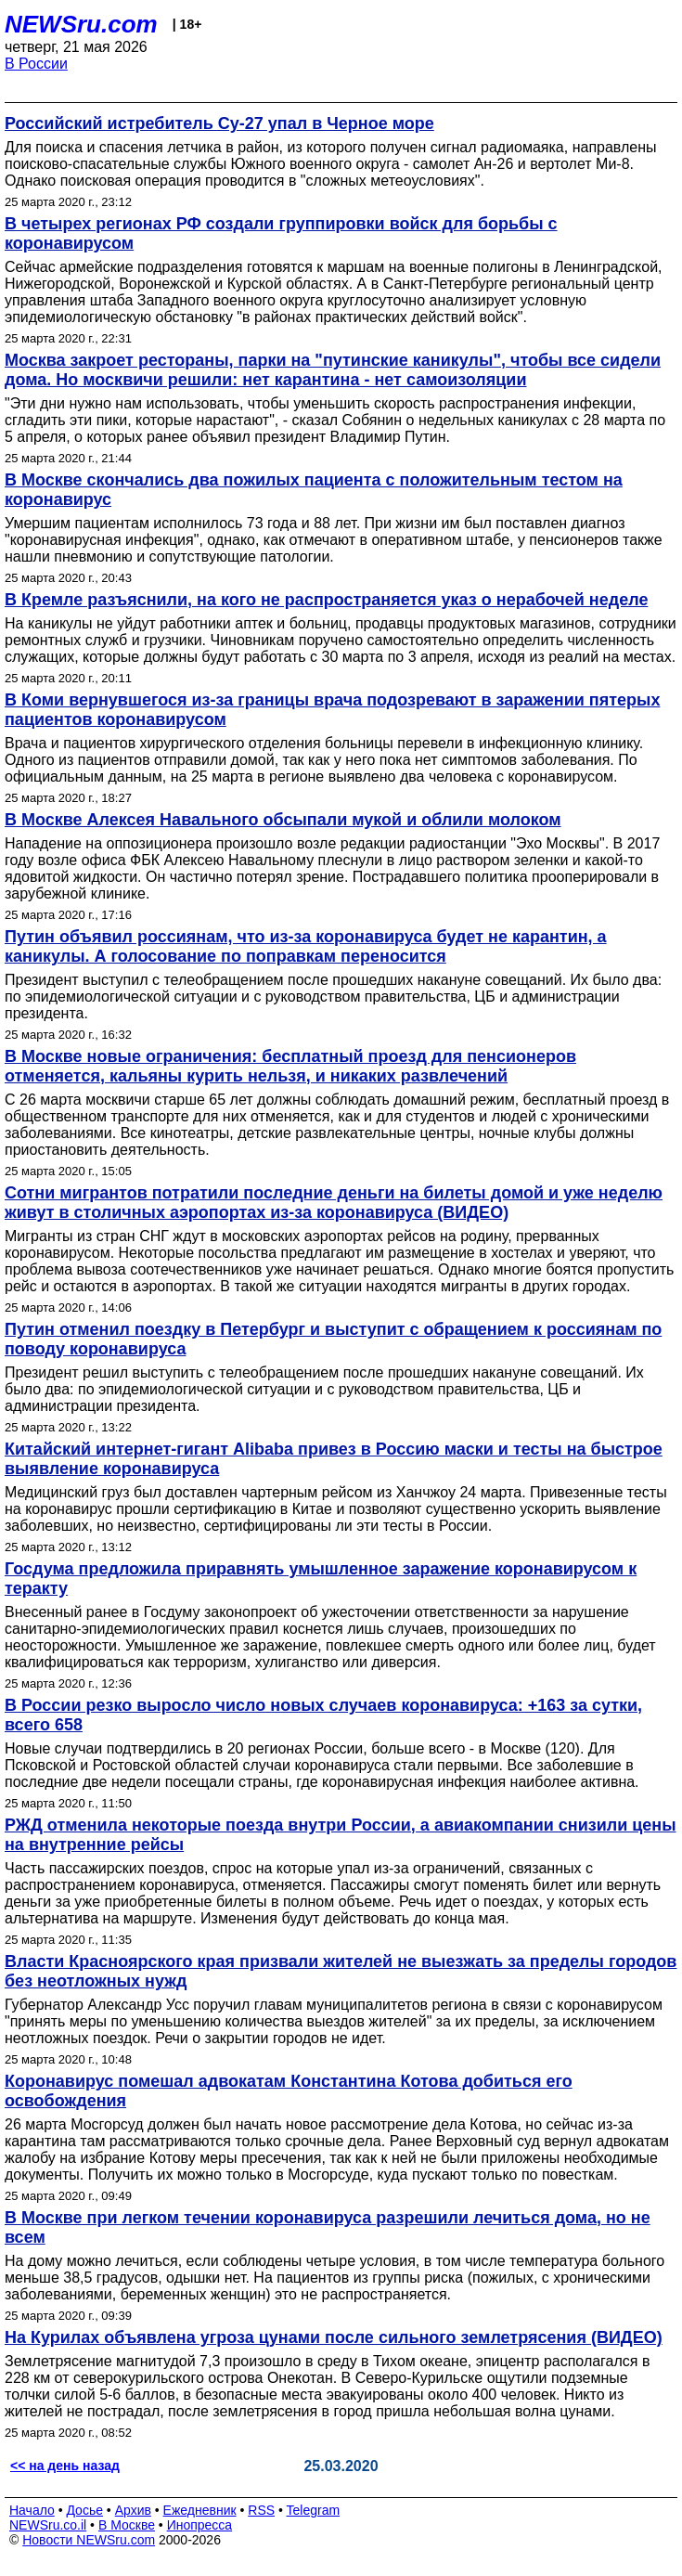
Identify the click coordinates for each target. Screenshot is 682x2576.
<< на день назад (65, 2465)
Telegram (314, 2510)
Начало (32, 2510)
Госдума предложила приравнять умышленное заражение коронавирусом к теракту (321, 1579)
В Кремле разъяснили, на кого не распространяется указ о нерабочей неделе (326, 599)
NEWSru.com (81, 24)
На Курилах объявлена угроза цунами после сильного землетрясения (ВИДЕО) (334, 2337)
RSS (261, 2510)
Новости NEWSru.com (88, 2539)
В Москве (126, 2525)
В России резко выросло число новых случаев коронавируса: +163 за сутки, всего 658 (323, 1715)
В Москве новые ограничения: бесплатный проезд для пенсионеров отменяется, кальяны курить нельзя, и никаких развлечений (290, 1066)
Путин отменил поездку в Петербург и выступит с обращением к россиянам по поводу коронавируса (333, 1339)
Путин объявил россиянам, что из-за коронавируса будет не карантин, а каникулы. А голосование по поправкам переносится (306, 946)
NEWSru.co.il (47, 2525)
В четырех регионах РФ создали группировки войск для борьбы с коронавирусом (281, 233)
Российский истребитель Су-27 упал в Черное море (219, 123)
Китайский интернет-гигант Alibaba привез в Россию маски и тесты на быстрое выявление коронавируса (334, 1459)
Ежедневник (200, 2510)
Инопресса (200, 2525)
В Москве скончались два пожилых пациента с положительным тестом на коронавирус (314, 490)
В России (36, 63)
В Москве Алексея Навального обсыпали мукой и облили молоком (283, 819)
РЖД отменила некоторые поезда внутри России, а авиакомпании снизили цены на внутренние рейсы (340, 1835)
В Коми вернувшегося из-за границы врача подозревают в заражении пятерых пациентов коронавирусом (332, 710)
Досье (84, 2510)
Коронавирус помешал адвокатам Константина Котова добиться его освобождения (289, 2091)
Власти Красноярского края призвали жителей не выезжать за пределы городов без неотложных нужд (340, 1971)
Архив (133, 2510)
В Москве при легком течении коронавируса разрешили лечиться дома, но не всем (327, 2227)
